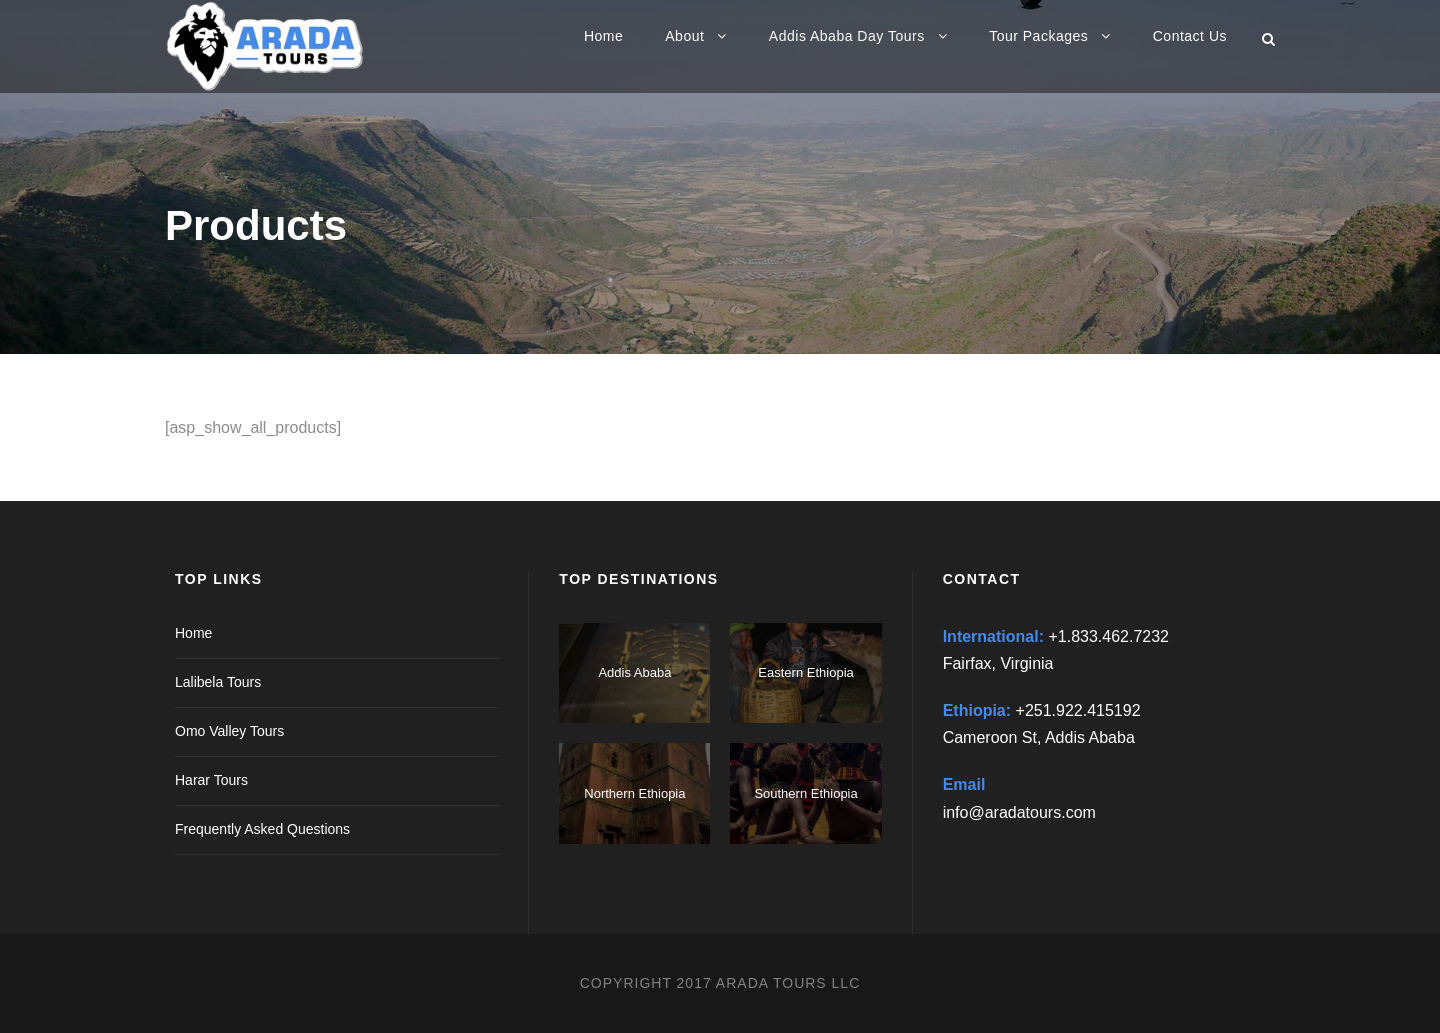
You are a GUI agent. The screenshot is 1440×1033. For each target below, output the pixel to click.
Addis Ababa (634, 672)
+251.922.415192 (1078, 710)
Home (603, 36)
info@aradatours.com (1019, 812)
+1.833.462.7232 (1108, 636)
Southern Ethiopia (805, 793)
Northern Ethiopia (634, 793)
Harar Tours (211, 780)
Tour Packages (1038, 36)
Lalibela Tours (218, 682)
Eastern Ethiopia (805, 672)
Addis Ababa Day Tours (847, 36)
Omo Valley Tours (229, 731)
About (684, 36)
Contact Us (1190, 36)
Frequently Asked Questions (262, 829)
